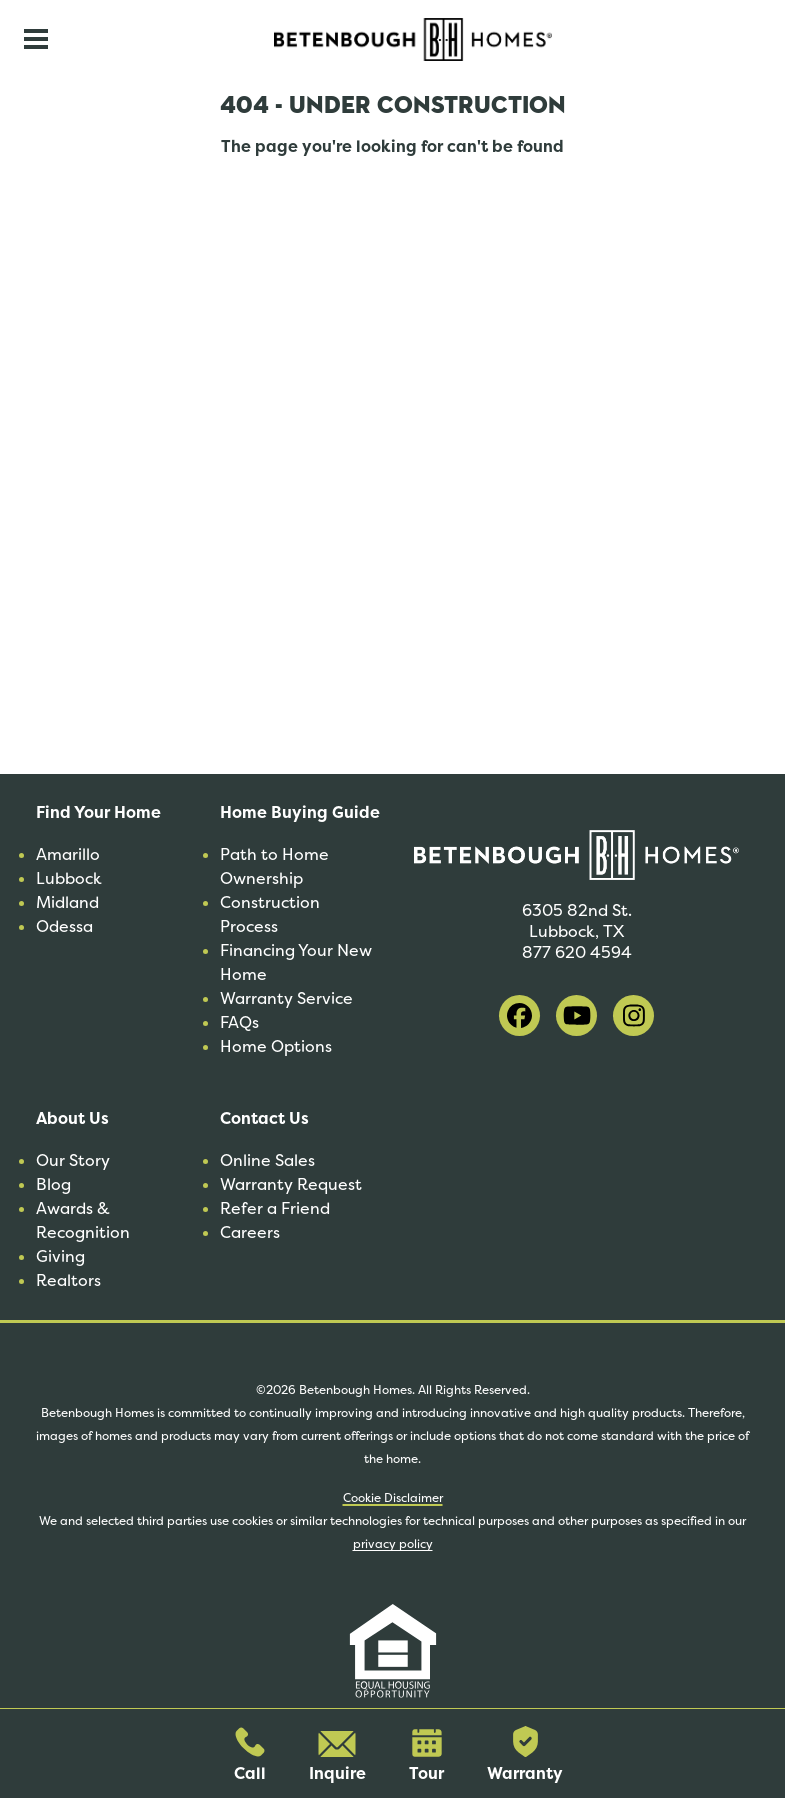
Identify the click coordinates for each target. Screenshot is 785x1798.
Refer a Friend (275, 1208)
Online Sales (267, 1160)
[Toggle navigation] (36, 39)
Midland (67, 902)
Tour (426, 1756)
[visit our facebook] (519, 1015)
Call (250, 1755)
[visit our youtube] (576, 1015)
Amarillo (68, 854)
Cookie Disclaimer (393, 1498)
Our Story (73, 1160)
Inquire (337, 1757)
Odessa (64, 926)
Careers (250, 1232)
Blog (53, 1184)
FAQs (239, 1022)
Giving (60, 1256)
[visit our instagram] (633, 1015)
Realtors (68, 1280)
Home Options (276, 1046)
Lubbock (69, 878)
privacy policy (393, 1544)
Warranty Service (286, 998)
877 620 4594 (577, 952)
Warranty (525, 1755)
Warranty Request (291, 1184)
